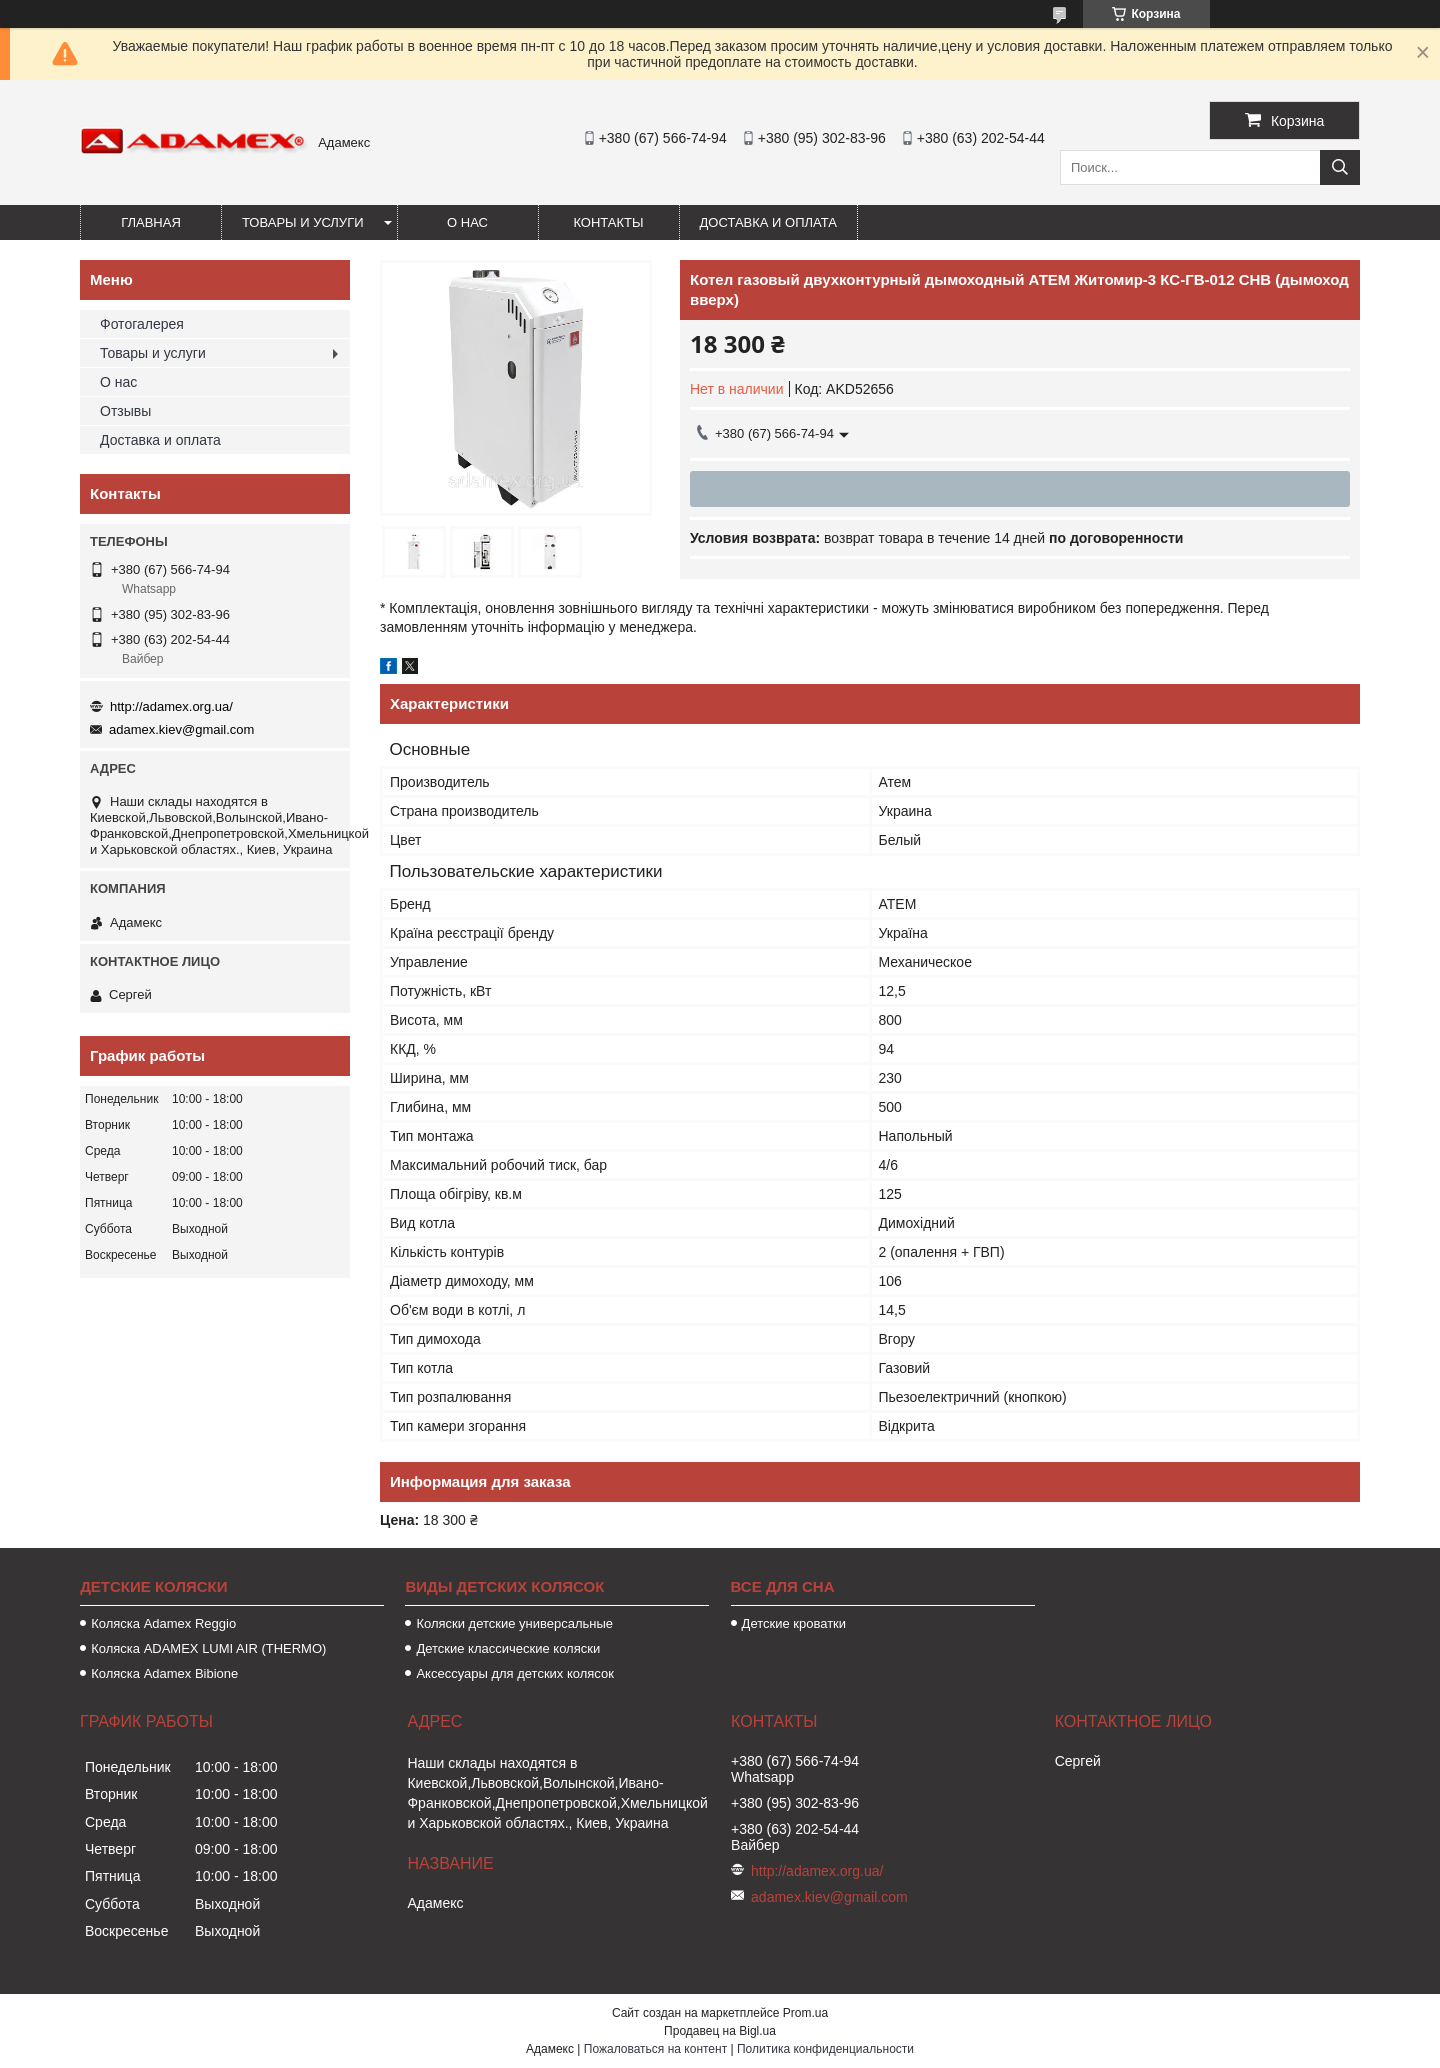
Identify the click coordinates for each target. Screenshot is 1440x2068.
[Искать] (1340, 167)
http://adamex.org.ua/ (171, 706)
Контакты (608, 222)
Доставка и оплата (768, 222)
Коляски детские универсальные (514, 1623)
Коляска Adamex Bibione (164, 1673)
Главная (151, 222)
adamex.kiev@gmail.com (181, 729)
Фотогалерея (142, 324)
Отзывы (125, 411)
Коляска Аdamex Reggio (163, 1623)
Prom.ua (805, 2013)
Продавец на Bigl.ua (720, 2031)
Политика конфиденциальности (825, 2049)
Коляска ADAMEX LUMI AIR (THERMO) (208, 1648)
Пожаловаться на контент (655, 2049)
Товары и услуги (303, 222)
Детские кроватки (794, 1623)
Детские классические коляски (508, 1648)
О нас (467, 222)
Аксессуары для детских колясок (515, 1673)
